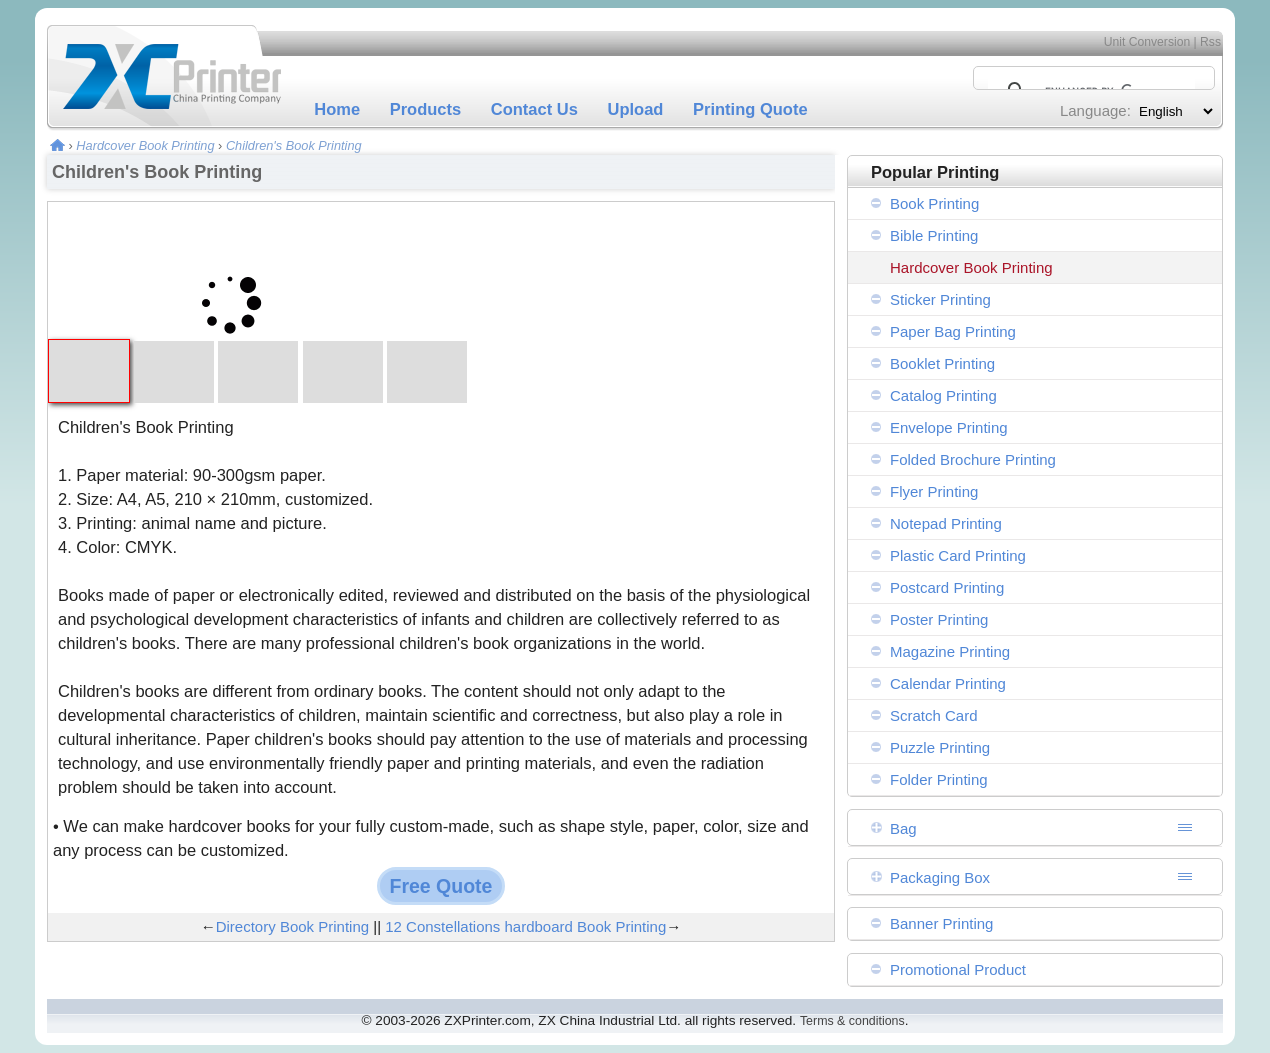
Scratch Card (934, 715)
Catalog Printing (943, 395)
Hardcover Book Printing (145, 145)
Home (337, 109)
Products (426, 109)
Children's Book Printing (294, 145)
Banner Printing (941, 923)
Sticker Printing (940, 299)
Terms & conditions (852, 1021)
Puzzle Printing (940, 747)
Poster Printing (939, 619)
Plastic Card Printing (958, 555)
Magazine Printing (950, 651)
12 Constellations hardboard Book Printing (525, 926)
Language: (1095, 110)
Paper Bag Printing (953, 331)
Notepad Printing (946, 523)
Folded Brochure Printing (973, 459)
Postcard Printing (947, 587)
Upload (636, 109)
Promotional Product (958, 969)
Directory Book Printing (292, 926)
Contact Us (534, 109)
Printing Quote (750, 109)
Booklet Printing (942, 363)
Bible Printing (934, 235)
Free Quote (441, 886)
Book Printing (934, 203)
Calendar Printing (948, 683)
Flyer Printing (934, 491)
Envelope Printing (949, 427)
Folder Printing (939, 779)
